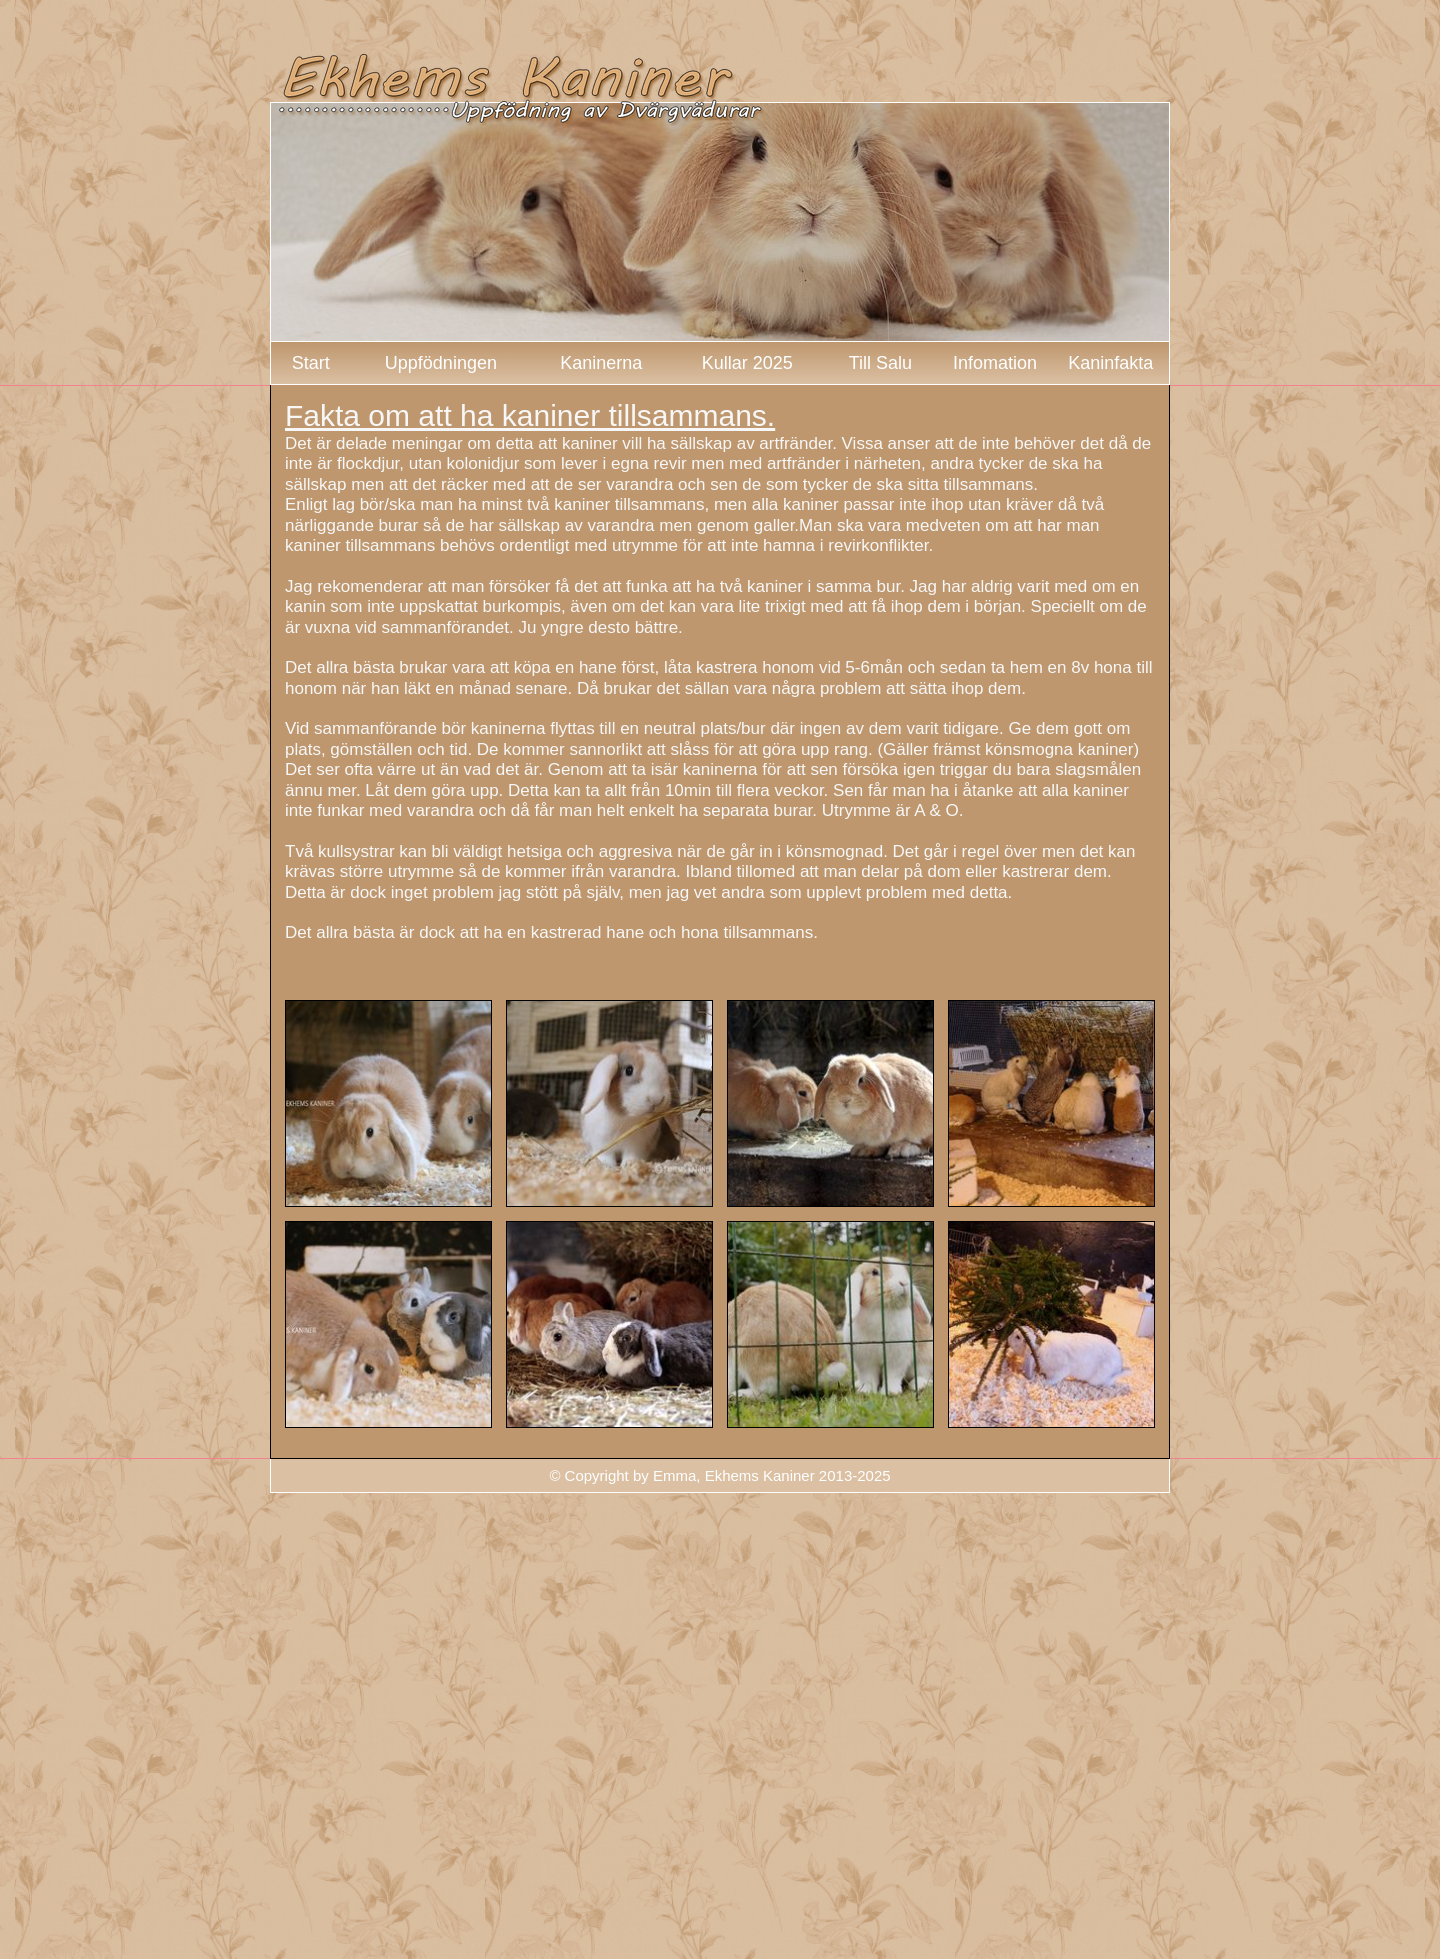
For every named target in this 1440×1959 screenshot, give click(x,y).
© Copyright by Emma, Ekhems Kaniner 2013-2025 (719, 1475)
